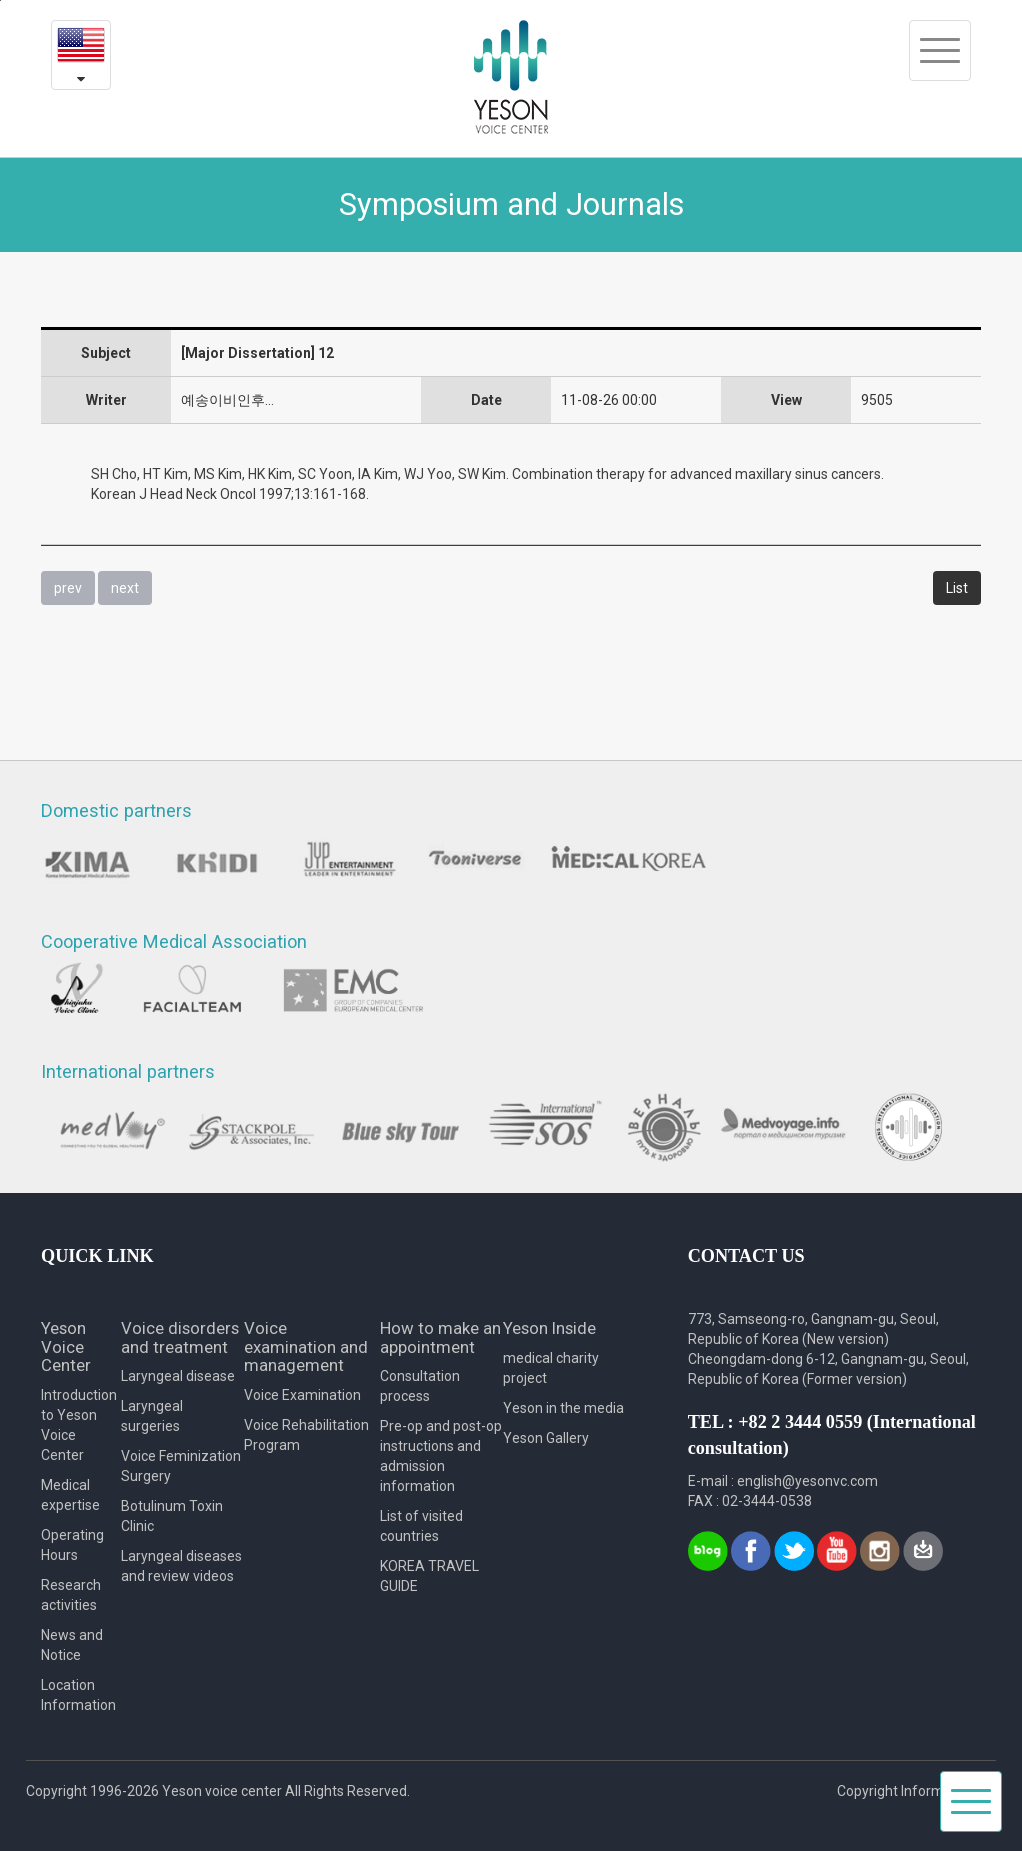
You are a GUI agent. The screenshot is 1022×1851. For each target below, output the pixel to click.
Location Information (78, 1695)
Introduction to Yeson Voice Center (79, 1425)
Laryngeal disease (178, 1376)
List (957, 588)
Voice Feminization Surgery (181, 1466)
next (125, 588)
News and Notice (72, 1645)
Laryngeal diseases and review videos (181, 1566)
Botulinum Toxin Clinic (172, 1516)
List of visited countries (421, 1526)
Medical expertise (70, 1495)
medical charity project (551, 1368)
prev (68, 588)
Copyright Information (906, 1791)
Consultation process (420, 1386)
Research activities (71, 1595)
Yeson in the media (563, 1408)
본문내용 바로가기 (0, 0)
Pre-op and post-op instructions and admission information (441, 1456)
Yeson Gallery (546, 1438)
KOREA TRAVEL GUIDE (429, 1576)
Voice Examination (302, 1395)
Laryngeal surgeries (152, 1416)
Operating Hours (72, 1545)
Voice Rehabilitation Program (306, 1435)
